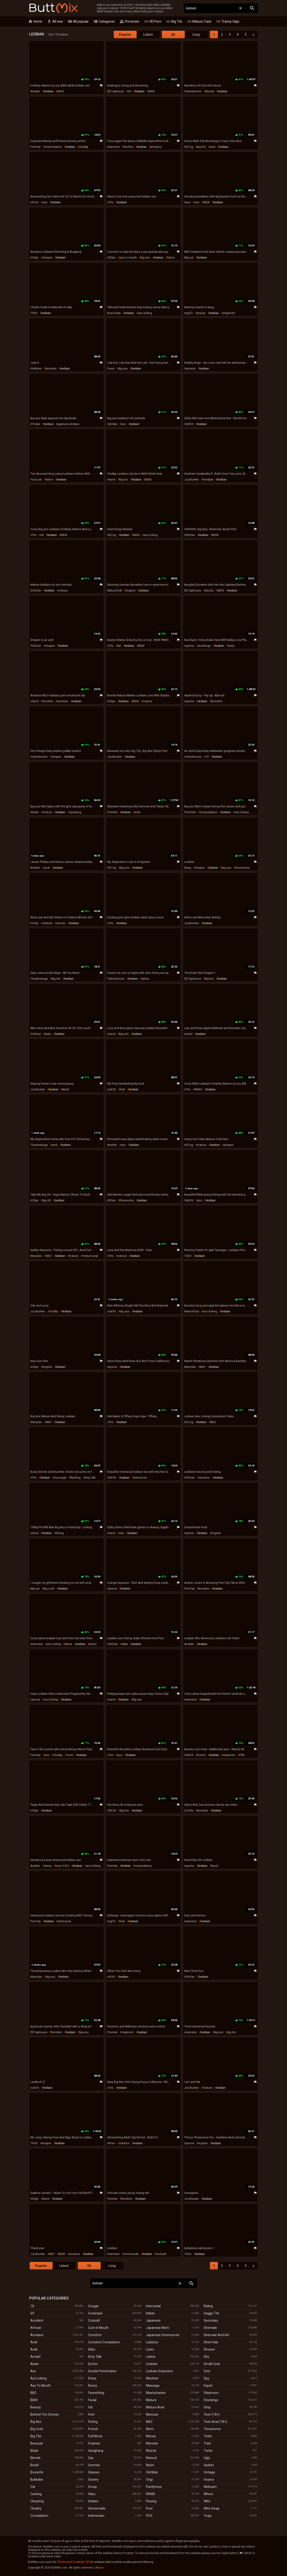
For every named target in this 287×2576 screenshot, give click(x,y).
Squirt (208, 2385)
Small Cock (212, 2364)
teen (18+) (62, 1865)
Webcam (210, 2487)
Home (35, 21)
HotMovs (36, 368)
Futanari (94, 2443)
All (173, 34)
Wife (207, 2501)
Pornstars (129, 21)
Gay (91, 2458)
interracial (140, 1477)
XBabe (34, 812)
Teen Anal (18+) (215, 2422)
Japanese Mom (157, 2328)
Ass (33, 2371)
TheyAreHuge (39, 978)
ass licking (145, 313)
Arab (34, 2349)
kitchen (128, 147)
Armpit (35, 2356)
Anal (33, 2342)
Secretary (211, 2320)
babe (48, 1034)
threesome (242, 867)
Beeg (187, 867)
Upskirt (209, 2465)
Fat (90, 2407)
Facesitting (96, 2393)
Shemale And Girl (216, 2335)
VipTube (112, 424)
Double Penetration (102, 2371)
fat (119, 645)
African (35, 2328)
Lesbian (151, 2364)
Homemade (97, 2508)
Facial (92, 2400)
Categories (104, 21)
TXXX (34, 313)
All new (55, 21)
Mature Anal (155, 2407)
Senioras (190, 368)
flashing (75, 1477)
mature (63, 590)
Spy (206, 2378)
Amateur (37, 2335)
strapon (47, 257)
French (93, 2429)
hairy (231, 645)
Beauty (35, 2407)
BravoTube (114, 313)
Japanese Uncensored (162, 2335)
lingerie (130, 590)
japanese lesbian (68, 424)
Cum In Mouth (98, 2328)
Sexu (187, 202)
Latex (150, 2349)
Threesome (212, 2429)
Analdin (35, 91)
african (61, 923)
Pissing (151, 2501)
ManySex (36, 1256)
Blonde (35, 2458)
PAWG (198, 1089)
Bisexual (36, 2443)
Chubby (36, 2508)
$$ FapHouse (115, 91)
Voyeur (209, 2479)
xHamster (113, 147)
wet (121, 1533)
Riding (208, 2306)
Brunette (36, 2472)
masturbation (53, 147)
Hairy (92, 2494)
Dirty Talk (95, 2356)
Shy (206, 2356)
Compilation (39, 2515)
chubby (83, 147)
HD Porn (152, 21)
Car (32, 2487)
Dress (92, 2378)
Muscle (151, 2450)
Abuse (99, 2567)
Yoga (207, 2515)
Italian (150, 2313)
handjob (208, 479)
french (201, 1755)
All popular (78, 21)
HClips (34, 257)
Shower (209, 2349)
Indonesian (96, 2515)
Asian (34, 2364)
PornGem (190, 812)
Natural (151, 2458)
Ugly (207, 2458)
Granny (93, 2479)
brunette (51, 368)
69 (129, 91)
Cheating (37, 2501)
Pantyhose (154, 2487)
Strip (207, 2407)
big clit (47, 1200)
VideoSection (193, 91)
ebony (48, 1865)
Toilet (208, 2436)
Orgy (149, 2479)
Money (151, 2436)
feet (122, 1089)
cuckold (161, 2254)
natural (122, 1256)
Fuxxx (110, 368)
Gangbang (95, 2450)
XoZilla (188, 1810)
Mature (151, 2400)
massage (60, 1477)
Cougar (93, 2306)
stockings (204, 645)
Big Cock (36, 2429)
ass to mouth (128, 257)
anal (212, 147)
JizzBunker (191, 479)
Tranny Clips (227, 21)
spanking (75, 812)
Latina (150, 2356)
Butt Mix (53, 8)
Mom (150, 2429)
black (65, 1089)
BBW (60, 91)
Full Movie (95, 2436)
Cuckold (94, 2320)
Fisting (93, 2422)
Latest (148, 34)
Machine (152, 2378)
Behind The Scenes (44, 2414)
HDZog (188, 147)
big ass (145, 257)
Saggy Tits (211, 2313)
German (94, 2465)
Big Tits (174, 21)
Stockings (211, 2400)
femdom (56, 2032)
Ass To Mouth (40, 2385)
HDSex (111, 257)
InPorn (34, 202)
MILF (49, 1256)
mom (70, 1755)
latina (171, 257)
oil (42, 535)
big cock (49, 1588)
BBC (33, 2393)
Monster (152, 2443)
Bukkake (36, 2479)
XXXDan (189, 535)
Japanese (153, 2320)
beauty (201, 313)
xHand (111, 479)
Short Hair (211, 2342)
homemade (131, 2254)
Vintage (209, 2472)
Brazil (34, 2465)
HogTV (188, 313)
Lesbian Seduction (159, 2371)
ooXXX (111, 1089)
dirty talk (90, 1477)
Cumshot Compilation (104, 2342)
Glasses (93, 2472)
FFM (241, 1755)
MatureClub (114, 590)
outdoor (48, 923)
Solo (207, 2371)
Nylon (150, 2465)
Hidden (93, 2501)
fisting (60, 1533)
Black (34, 2450)
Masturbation (156, 2393)
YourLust (36, 479)
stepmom (229, 313)
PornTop (189, 1588)
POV (149, 2515)
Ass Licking (38, 2378)
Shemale (210, 2328)
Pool (149, 2508)
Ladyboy (152, 2342)
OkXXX (188, 424)
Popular (125, 34)
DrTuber (35, 424)
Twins (208, 2450)
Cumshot (95, 2335)
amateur (156, 147)
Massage (152, 2385)
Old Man (152, 2472)
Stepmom (211, 2393)
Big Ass (35, 2422)
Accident (36, 2320)
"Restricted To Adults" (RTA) (75, 2562)
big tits (201, 147)
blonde (210, 91)
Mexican (152, 2414)
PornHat (35, 147)
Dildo (91, 2349)
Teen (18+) (212, 2414)
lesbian (48, 91)
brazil (92, 1644)
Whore (208, 2494)
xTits (110, 202)
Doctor (93, 2364)
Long (196, 34)
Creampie (95, 2313)
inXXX (111, 1976)
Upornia (189, 645)
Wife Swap (212, 2508)
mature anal (90, 1256)
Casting (36, 2494)
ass (45, 202)
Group (92, 2487)
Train (207, 2443)
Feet (91, 2414)
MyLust (189, 257)
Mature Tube (199, 21)
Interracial (153, 2306)
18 (207, 756)
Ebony (92, 2385)
